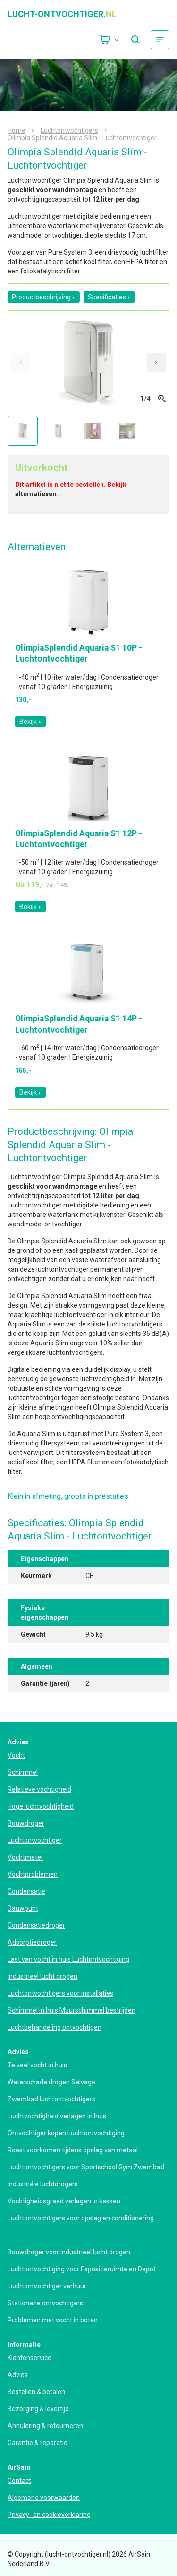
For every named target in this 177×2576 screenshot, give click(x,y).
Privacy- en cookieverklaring (49, 2514)
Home (16, 130)
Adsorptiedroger (32, 1942)
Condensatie (26, 1891)
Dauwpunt (23, 1908)
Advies (18, 2375)
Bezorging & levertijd (38, 2409)
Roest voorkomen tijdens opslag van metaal (73, 2150)
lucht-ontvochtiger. (62, 14)
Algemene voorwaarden (44, 2497)
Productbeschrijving (44, 297)
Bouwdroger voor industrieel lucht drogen (69, 2252)
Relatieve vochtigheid (39, 1789)
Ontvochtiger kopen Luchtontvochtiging (66, 2133)
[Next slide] (156, 362)
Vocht (16, 1755)
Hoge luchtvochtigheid (41, 1806)
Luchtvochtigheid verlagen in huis (57, 2116)
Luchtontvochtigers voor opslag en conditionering (81, 2218)
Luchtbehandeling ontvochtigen (54, 2027)
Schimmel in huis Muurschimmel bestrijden (71, 2010)
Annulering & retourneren (45, 2426)
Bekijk (30, 721)
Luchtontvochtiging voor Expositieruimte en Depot (82, 2269)
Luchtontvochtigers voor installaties (60, 1993)
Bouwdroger (26, 1823)
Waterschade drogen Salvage (51, 2082)
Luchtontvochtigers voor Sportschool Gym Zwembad (86, 2167)
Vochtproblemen (33, 1874)
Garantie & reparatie (37, 2443)
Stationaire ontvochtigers (45, 2303)
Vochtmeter (25, 1857)
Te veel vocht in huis (37, 2065)
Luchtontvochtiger (35, 1840)
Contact (19, 2480)
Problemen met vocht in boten (53, 2320)
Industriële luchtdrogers (43, 2184)
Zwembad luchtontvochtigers (51, 2099)
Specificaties (109, 297)
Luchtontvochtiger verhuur (47, 2286)
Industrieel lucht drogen (42, 1976)
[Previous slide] (20, 362)
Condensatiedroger (36, 1925)
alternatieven (35, 494)
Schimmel (23, 1772)
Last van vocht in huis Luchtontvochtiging (68, 1959)
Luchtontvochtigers (69, 130)
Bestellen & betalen (36, 2392)
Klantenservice (29, 2358)
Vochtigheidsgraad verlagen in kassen (64, 2201)
